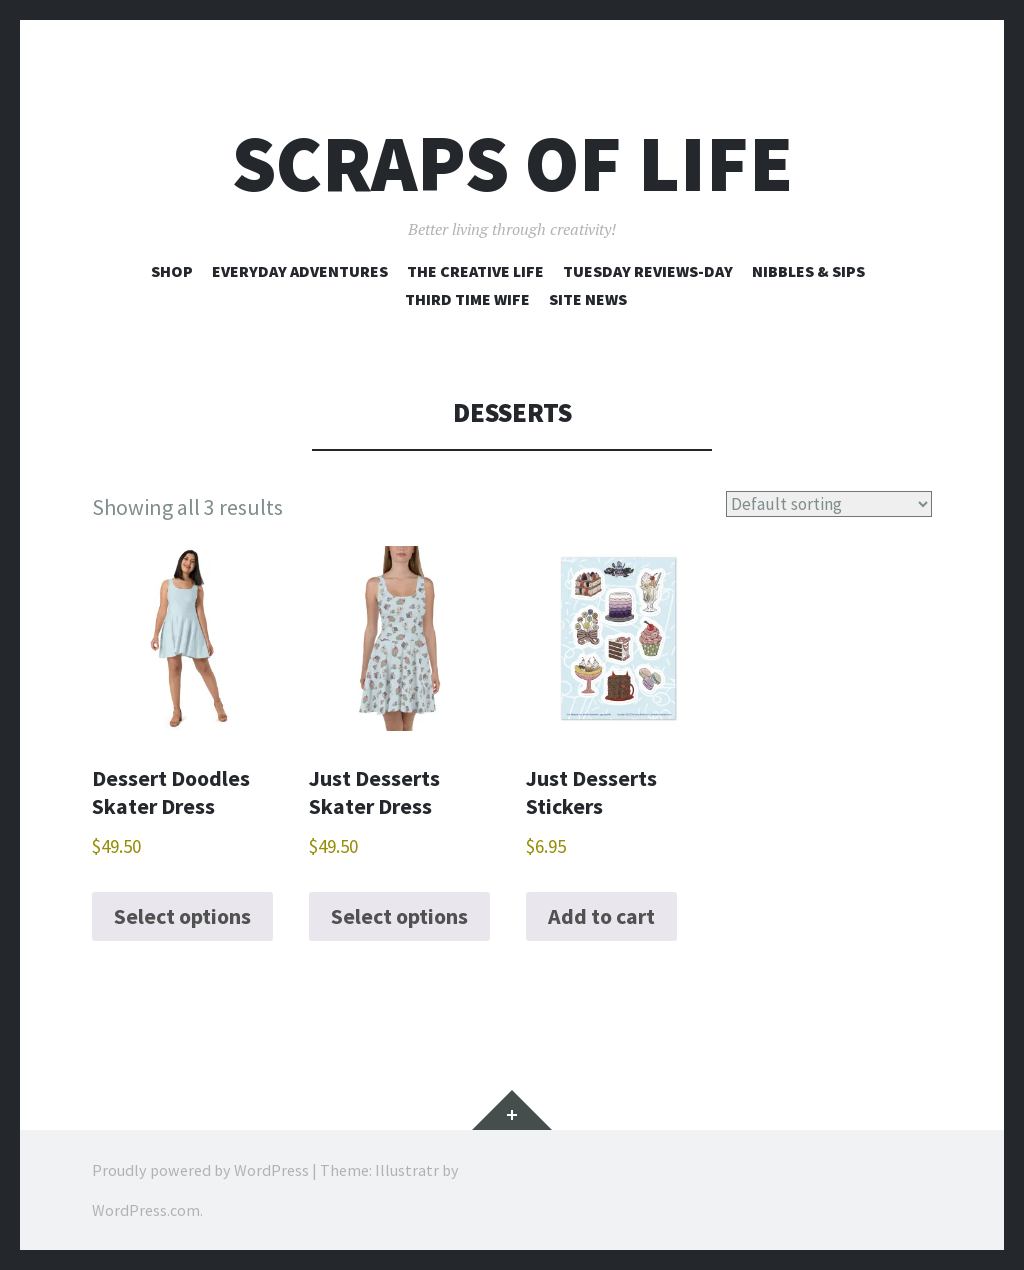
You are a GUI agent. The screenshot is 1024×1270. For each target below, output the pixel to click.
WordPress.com (146, 1210)
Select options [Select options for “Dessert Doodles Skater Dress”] (182, 916)
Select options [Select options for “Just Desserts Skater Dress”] (399, 916)
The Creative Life (475, 271)
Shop (172, 271)
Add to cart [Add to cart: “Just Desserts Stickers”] (601, 916)
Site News (588, 299)
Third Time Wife (467, 299)
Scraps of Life (512, 163)
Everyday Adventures (300, 271)
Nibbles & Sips (808, 271)
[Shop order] (835, 503)
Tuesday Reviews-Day (648, 271)
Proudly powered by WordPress (200, 1170)
